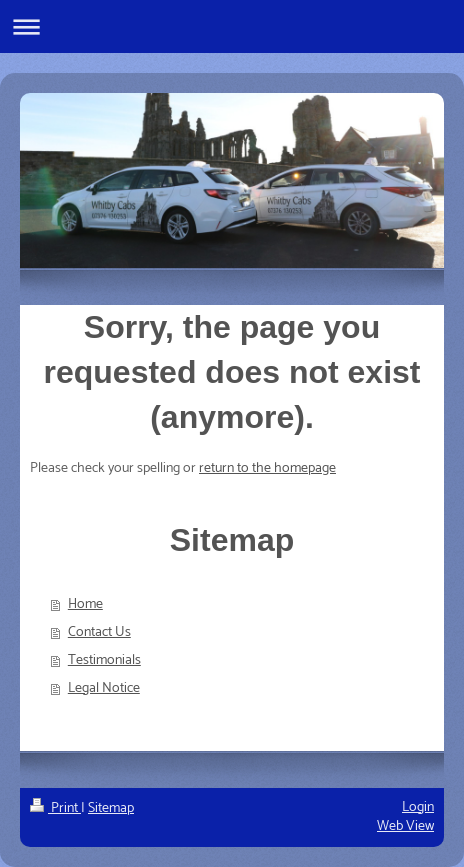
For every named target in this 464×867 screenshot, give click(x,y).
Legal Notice (104, 688)
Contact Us (99, 632)
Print (55, 808)
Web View (405, 826)
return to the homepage (267, 468)
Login (418, 807)
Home (85, 604)
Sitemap (111, 808)
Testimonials (104, 660)
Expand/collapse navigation (232, 26)
